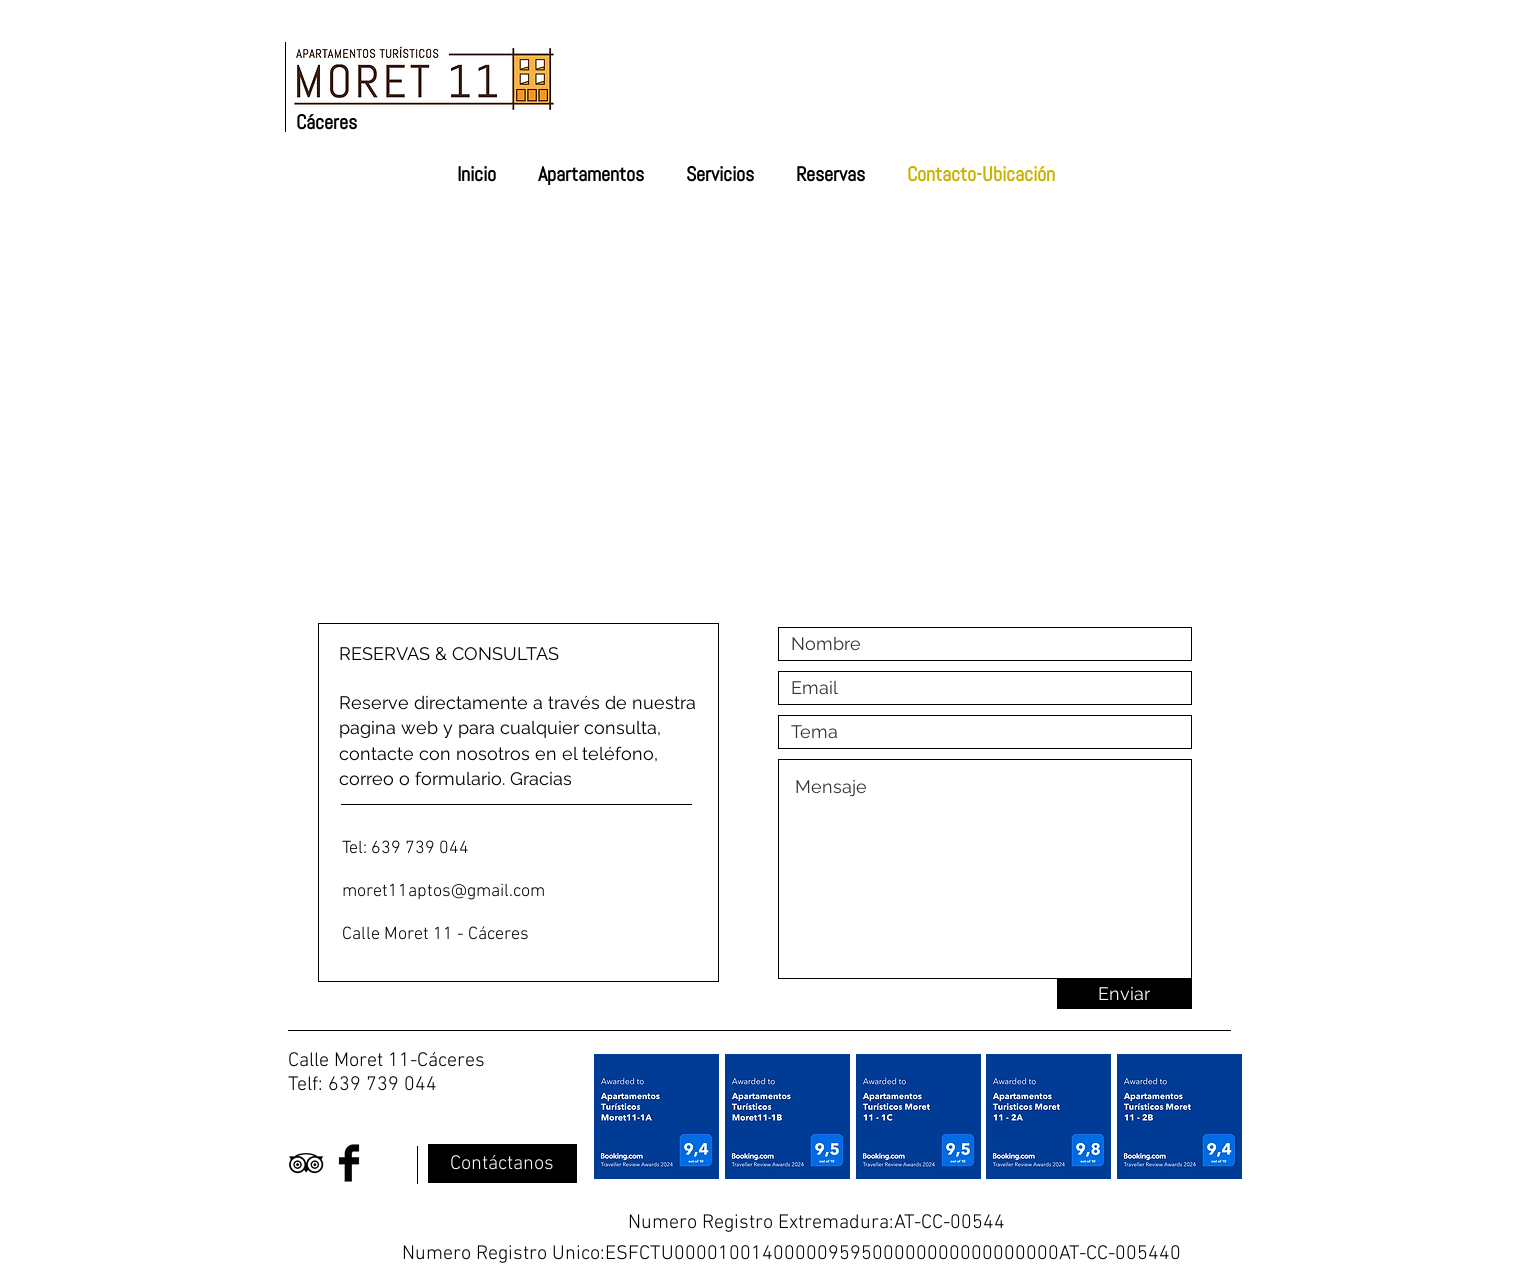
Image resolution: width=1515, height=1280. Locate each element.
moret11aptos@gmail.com (443, 891)
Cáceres (326, 122)
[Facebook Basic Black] (349, 1163)
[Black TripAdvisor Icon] (306, 1163)
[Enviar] (1124, 994)
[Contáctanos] (502, 1163)
